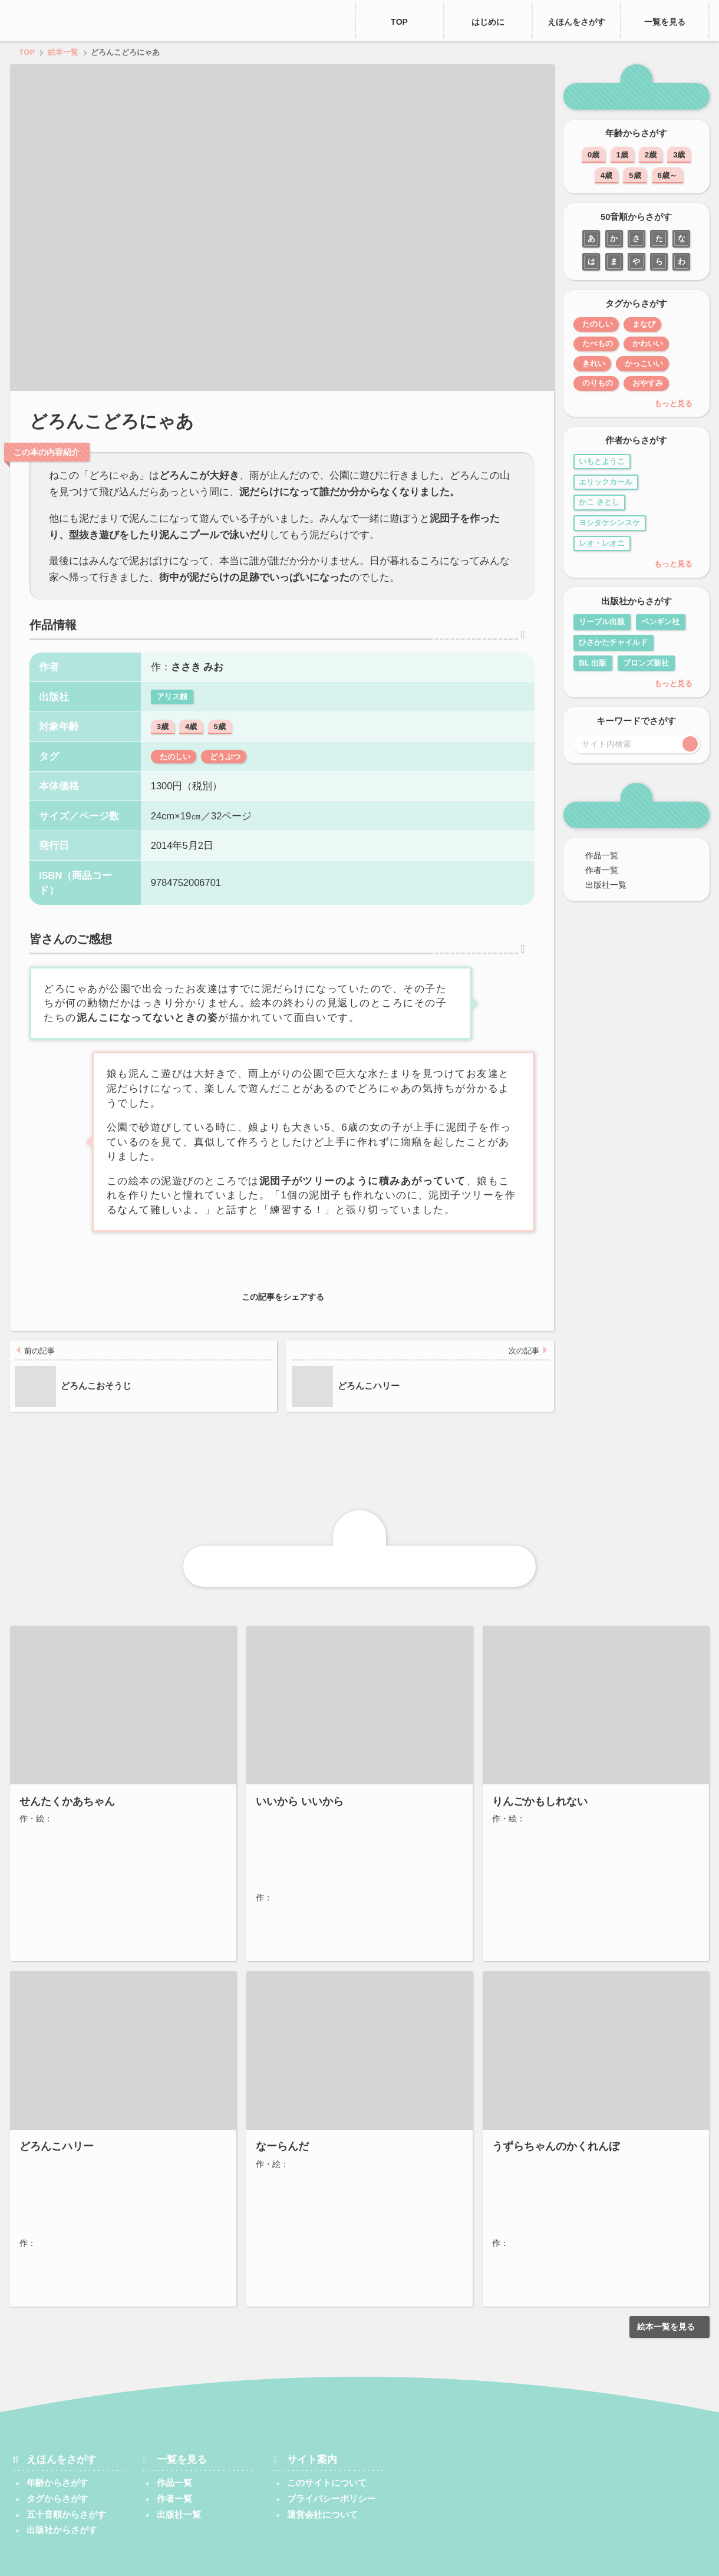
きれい (596, 363)
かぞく (99, 1942)
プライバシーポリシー (331, 2461)
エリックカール (605, 481)
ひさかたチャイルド (613, 642)
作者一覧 (597, 870)
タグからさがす (57, 2461)
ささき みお (197, 682)
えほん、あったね (69, 20)
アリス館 (172, 712)
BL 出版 (592, 662)
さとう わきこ (78, 1854)
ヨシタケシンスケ (609, 522)
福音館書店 (37, 1670)
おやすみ (659, 382)
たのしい (177, 771)
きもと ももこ (534, 2162)
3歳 (163, 741)
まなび (653, 323)
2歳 (651, 154)
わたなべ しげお (66, 2191)
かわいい (657, 343)
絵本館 (266, 1670)
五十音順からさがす (66, 2477)
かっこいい (655, 363)
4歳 (191, 741)
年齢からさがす (57, 2445)
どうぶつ (235, 771)
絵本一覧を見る (670, 2289)
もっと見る (677, 403)
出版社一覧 (601, 885)
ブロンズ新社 (646, 662)
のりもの (601, 382)
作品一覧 (597, 855)
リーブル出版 (602, 621)
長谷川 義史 (294, 1854)
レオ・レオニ (602, 543)
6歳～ (667, 175)
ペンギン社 (660, 621)
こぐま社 (270, 1979)
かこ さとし (599, 502)
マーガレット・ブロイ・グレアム (98, 2177)
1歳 (622, 154)
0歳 (593, 154)
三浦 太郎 (306, 2162)
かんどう (46, 2251)
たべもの (599, 343)
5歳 (219, 741)
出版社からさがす (62, 2493)
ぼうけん (104, 2230)
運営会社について (327, 2477)
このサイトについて (327, 2445)
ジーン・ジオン (65, 2162)
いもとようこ (602, 461)
